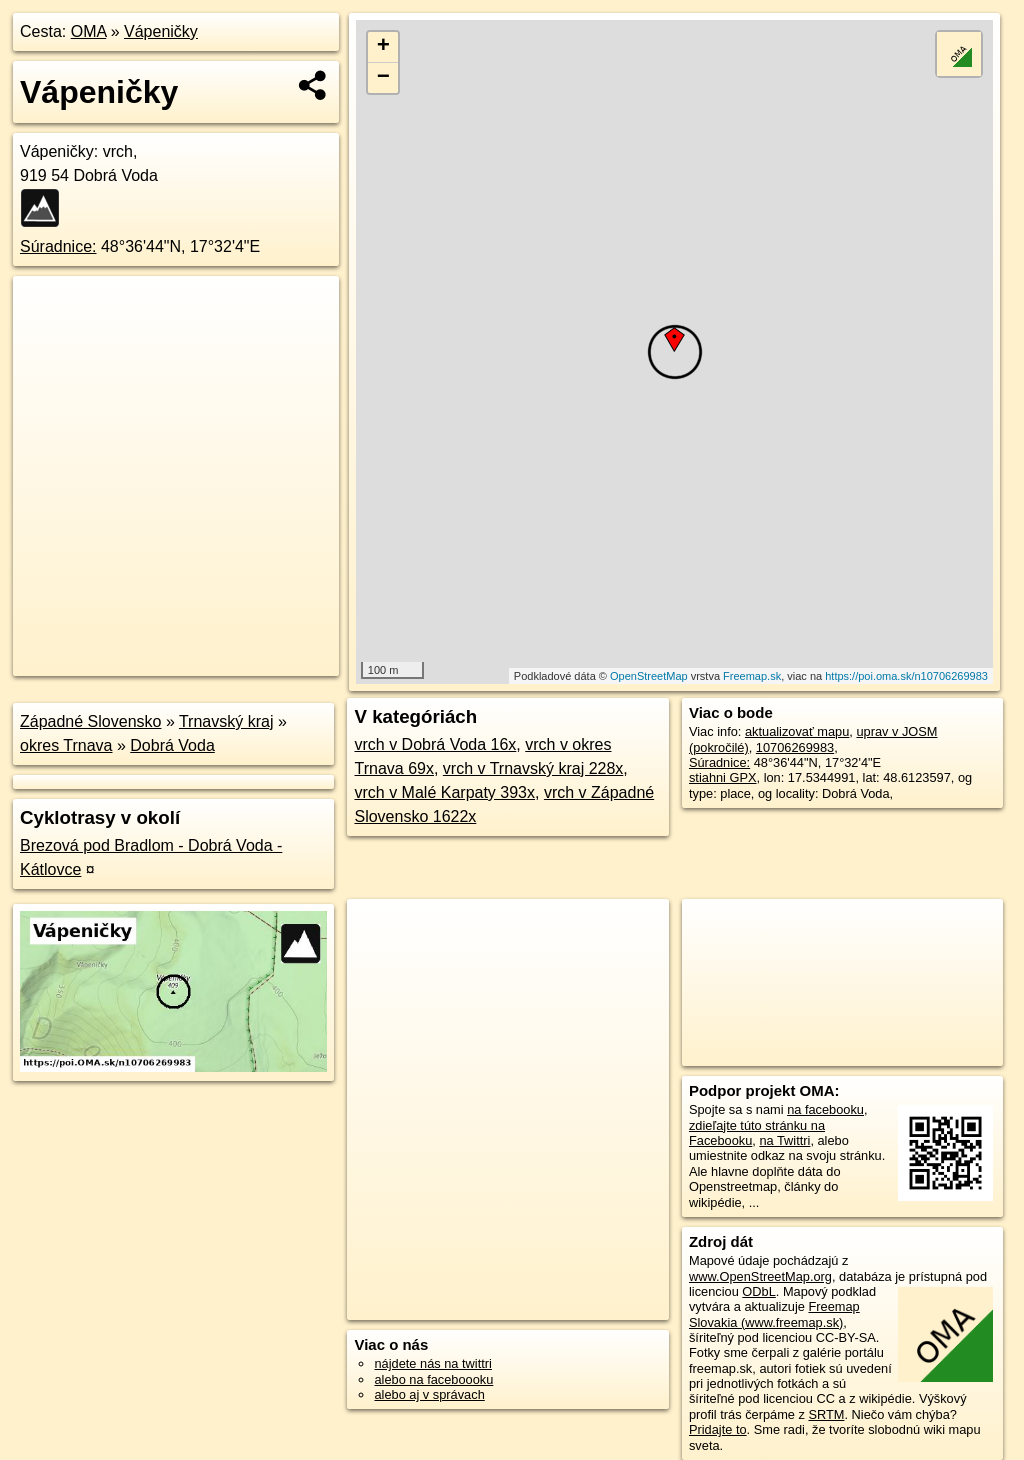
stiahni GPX (723, 777)
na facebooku (825, 1109)
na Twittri (784, 1140)
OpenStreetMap (649, 676)
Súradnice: (58, 246)
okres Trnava (66, 745)
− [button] (383, 78)
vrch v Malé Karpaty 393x (444, 792)
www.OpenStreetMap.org (760, 1276)
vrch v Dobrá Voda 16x (435, 744)
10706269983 (795, 747)
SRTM (826, 1414)
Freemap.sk (752, 676)
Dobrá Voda (172, 745)
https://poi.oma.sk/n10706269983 (906, 676)
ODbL (758, 1291)
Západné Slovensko (90, 721)
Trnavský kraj (226, 721)
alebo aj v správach (429, 1394)
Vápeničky (161, 31)
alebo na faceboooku (433, 1379)
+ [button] (383, 47)
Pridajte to (718, 1429)
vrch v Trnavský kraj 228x (533, 768)
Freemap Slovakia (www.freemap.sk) (774, 1314)
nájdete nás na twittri (432, 1363)
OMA (89, 31)
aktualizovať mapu (797, 731)
